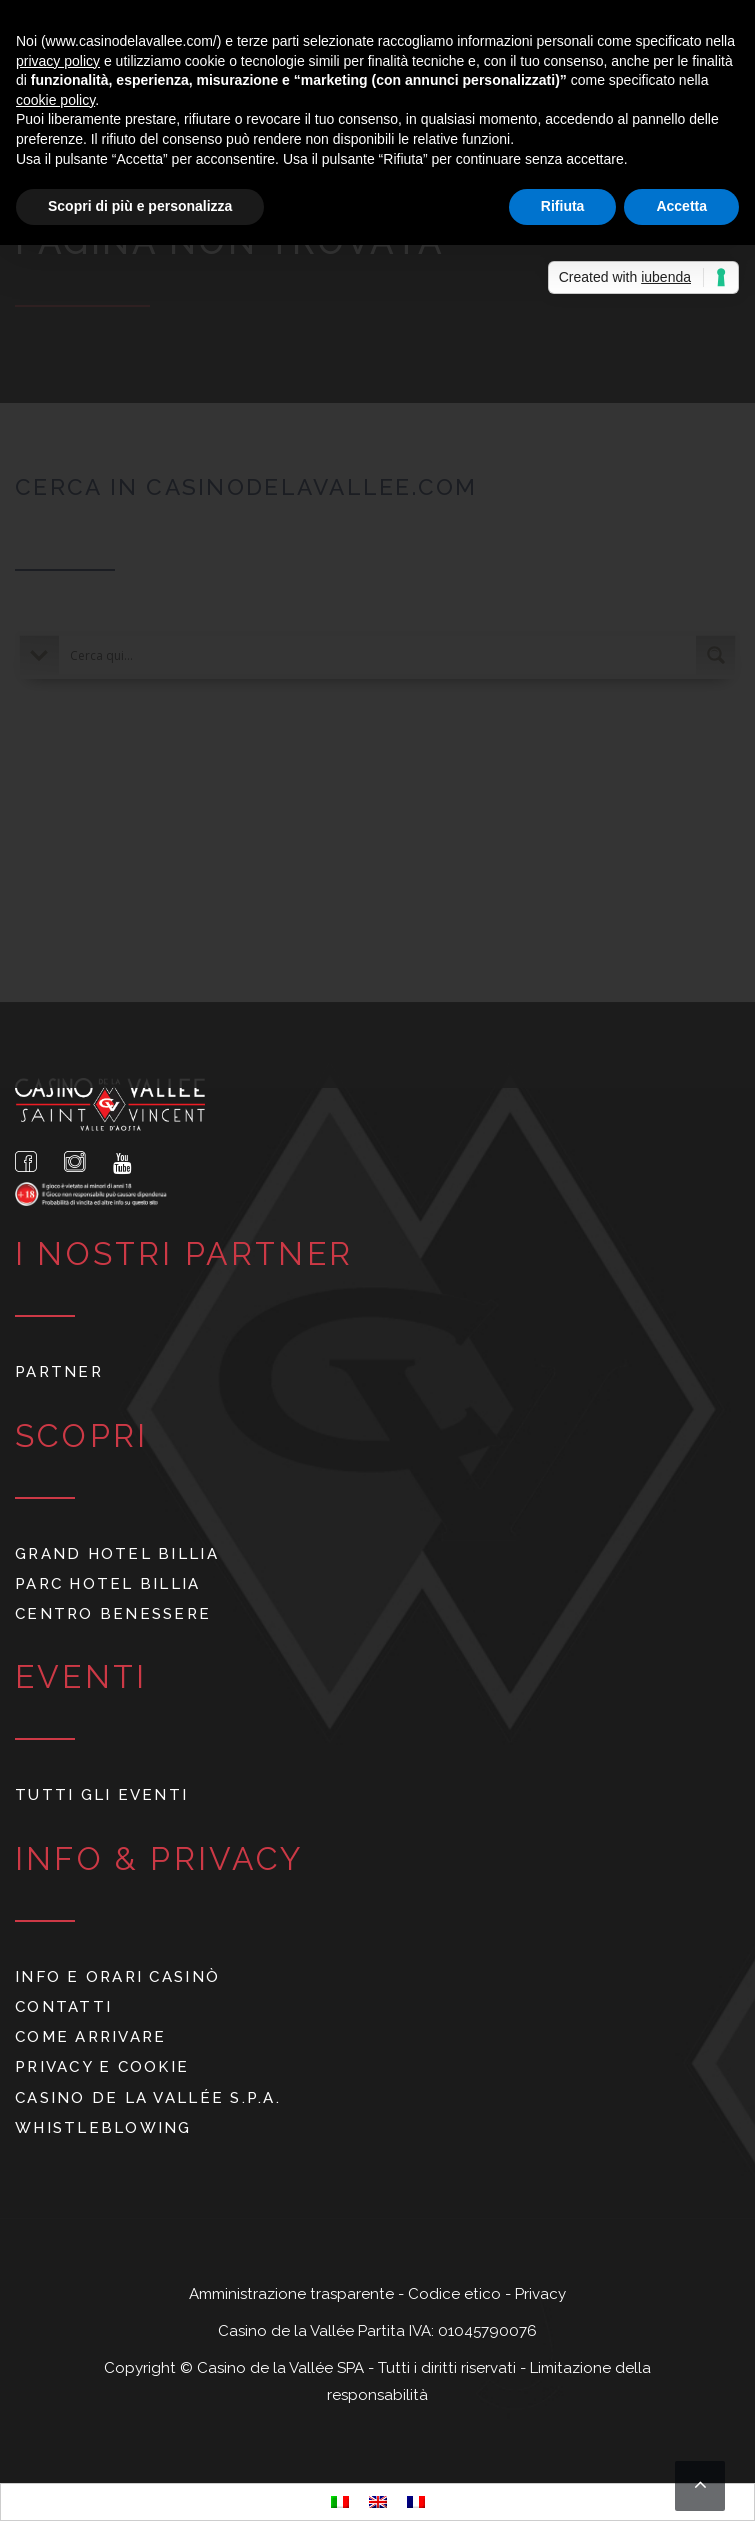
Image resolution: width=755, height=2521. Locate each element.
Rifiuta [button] (563, 206)
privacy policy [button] (58, 61)
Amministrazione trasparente (293, 2294)
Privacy (540, 2294)
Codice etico (456, 2294)
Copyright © (150, 2368)
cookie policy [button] (55, 100)
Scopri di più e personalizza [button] (140, 206)
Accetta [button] (681, 206)
